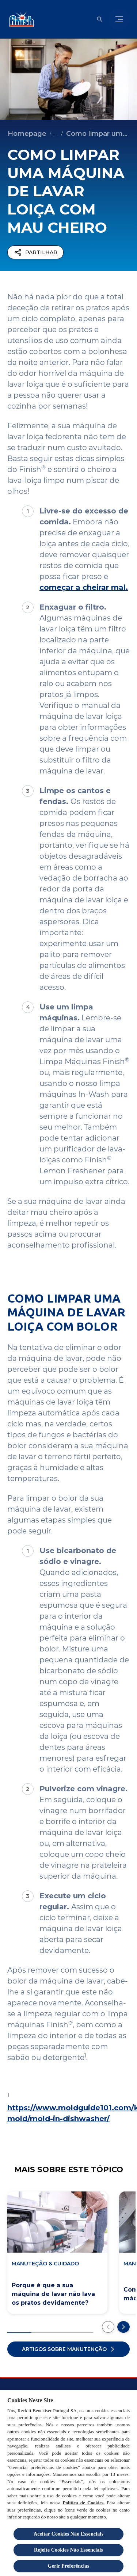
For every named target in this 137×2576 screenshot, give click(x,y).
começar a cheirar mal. (83, 587)
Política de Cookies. (84, 2502)
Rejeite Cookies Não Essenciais (68, 2550)
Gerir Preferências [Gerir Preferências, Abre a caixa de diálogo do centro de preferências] (69, 2566)
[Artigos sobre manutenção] (68, 2349)
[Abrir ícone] (99, 19)
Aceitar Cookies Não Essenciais (68, 2534)
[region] (68, 2483)
